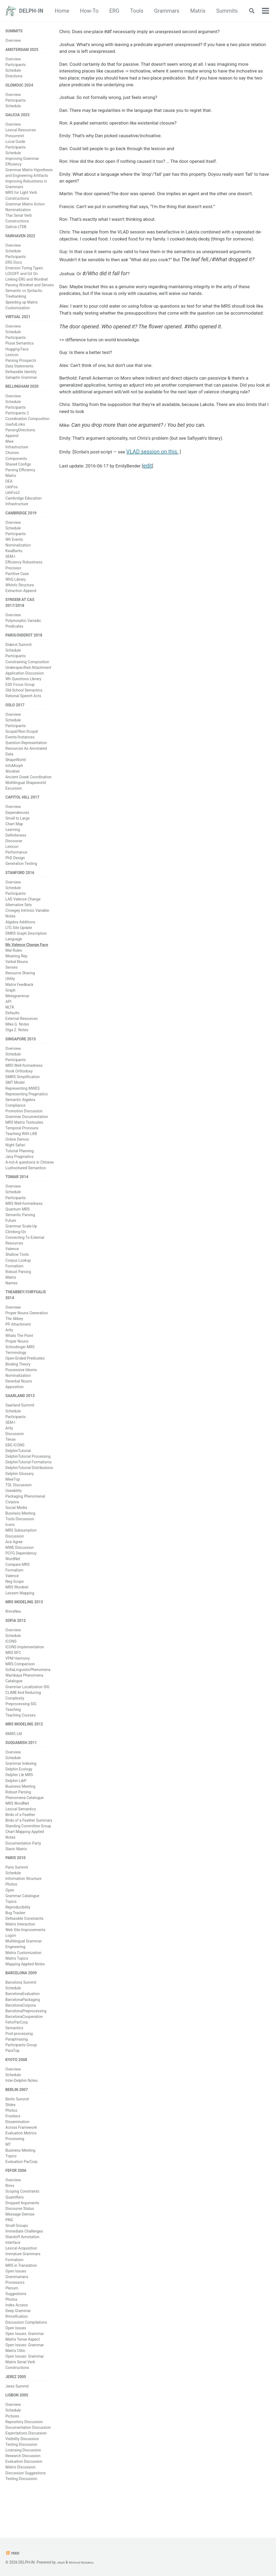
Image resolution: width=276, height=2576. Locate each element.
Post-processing (19, 2062)
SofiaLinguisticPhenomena (27, 1693)
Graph (10, 1006)
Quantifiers (14, 2229)
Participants (15, 66)
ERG (143, 11)
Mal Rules (13, 966)
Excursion (13, 801)
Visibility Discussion (22, 2473)
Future (10, 1239)
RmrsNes (13, 1633)
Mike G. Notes (17, 1040)
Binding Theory (17, 1383)
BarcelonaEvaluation (22, 2022)
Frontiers (12, 2147)
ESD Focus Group (19, 696)
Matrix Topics (16, 1985)
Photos (11, 1911)
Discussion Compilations (26, 2354)
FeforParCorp (16, 2050)
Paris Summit (16, 1894)
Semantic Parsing (20, 1233)
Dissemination (17, 2153)
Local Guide (15, 146)
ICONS (10, 1664)
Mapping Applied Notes (25, 1991)
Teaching (13, 1733)
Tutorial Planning (19, 1168)
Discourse (13, 855)
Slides (10, 2135)
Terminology (15, 1372)
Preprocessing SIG (20, 1727)
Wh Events (14, 549)
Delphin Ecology (18, 1795)
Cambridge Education (23, 506)
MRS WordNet (17, 1829)
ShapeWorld (15, 773)
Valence (12, 1267)
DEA (8, 489)
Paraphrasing (16, 2067)
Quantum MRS (17, 1227)
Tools (165, 11)
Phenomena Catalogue (24, 1823)
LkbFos (11, 495)
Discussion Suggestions (25, 2507)
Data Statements (19, 373)
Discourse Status (19, 2240)
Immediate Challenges (24, 2263)
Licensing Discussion (23, 2485)
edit (162, 576)
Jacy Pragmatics (19, 1173)
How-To (118, 11)
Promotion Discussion (24, 1128)
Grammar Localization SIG (27, 1710)
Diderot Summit (18, 657)
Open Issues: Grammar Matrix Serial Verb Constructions (24, 2394)
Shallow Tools (17, 1273)
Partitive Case (17, 583)
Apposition (14, 1406)
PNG (9, 2252)
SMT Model (15, 1100)
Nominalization (18, 555)
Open (9, 1917)
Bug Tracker (15, 1940)
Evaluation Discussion (23, 2496)
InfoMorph (14, 779)
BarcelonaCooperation (24, 2045)
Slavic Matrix (16, 1875)
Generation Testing (21, 878)
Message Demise (19, 2246)
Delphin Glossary (19, 1494)
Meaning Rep (16, 972)
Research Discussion (22, 2490)
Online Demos (17, 1156)
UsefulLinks (15, 433)
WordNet (12, 1579)
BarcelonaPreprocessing (25, 2039)
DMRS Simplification (22, 1094)
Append (11, 444)
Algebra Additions (20, 938)
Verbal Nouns (16, 977)
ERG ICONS (15, 1466)
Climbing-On (15, 1250)
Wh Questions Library (23, 691)
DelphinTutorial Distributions (29, 1489)
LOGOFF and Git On (21, 279)
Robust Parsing (18, 1290)
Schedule (13, 72)
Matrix (226, 11)
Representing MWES (22, 1105)
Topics (11, 1928)
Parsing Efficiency (20, 478)
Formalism (14, 1284)
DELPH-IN (31, 11)
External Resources (21, 1034)
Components (16, 467)
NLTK (9, 1023)
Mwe (9, 450)
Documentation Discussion (28, 2462)
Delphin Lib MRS (19, 1800)
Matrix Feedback (19, 1000)
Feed (13, 2553)
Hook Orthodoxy (19, 1088)
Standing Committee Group (28, 1852)
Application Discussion (24, 685)
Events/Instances (19, 750)
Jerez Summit (17, 2419)
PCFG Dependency (21, 1574)
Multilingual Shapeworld (25, 796)
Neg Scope (14, 1602)
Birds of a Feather (20, 1840)
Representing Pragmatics (26, 1111)
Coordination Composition (27, 427)
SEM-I (10, 566)
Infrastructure (16, 455)
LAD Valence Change (22, 915)
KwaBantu (13, 560)
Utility (10, 994)
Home (91, 11)
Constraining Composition (27, 674)
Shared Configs (18, 472)
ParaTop (12, 2079)
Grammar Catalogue (22, 1923)
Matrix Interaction (20, 1951)
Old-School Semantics (23, 702)
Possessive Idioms (21, 1389)
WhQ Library (15, 589)
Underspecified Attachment (28, 679)
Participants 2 (17, 421)
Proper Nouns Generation (26, 1332)
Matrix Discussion (20, 2502)
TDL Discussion (18, 1506)
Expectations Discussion (26, 2467)
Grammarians (16, 2309)
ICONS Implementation (24, 1670)
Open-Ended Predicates (25, 1378)
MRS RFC (13, 1676)
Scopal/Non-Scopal (21, 744)
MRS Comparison (20, 1687)
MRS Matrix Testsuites (24, 1139)
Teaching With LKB (21, 1151)
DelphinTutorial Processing (27, 1477)
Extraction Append (20, 600)
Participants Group (21, 2073)
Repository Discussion (24, 2456)
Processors (15, 2314)
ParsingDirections (20, 438)
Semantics (14, 2056)
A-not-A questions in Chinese (29, 1179)
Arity (9, 1349)
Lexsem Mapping (19, 1614)
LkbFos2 (12, 501)
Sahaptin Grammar (21, 384)
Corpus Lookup (18, 1279)
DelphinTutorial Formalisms (28, 1483)
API (8, 1017)
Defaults (12, 1029)
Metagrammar (17, 1011)
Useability (13, 1511)
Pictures (12, 2450)
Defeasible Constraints (24, 1946)
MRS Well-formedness (24, 1082)
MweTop (12, 1500)
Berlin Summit (17, 2130)
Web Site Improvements (25, 1957)
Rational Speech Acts (23, 708)
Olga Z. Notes (16, 1046)
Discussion (14, 1454)
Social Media (16, 1528)
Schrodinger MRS (19, 1366)
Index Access (16, 2337)
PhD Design (15, 872)
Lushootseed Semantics (25, 1185)
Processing (14, 2170)
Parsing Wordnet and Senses (29, 291)
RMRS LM (13, 1758)
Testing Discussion (21, 2479)
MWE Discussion (19, 1568)
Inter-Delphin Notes (21, 2110)
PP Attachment (18, 1344)
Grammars (196, 11)
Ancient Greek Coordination (28, 790)
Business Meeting (20, 1534)
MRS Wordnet (16, 1608)
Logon (10, 1963)
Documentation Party (23, 1869)
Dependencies (17, 827)
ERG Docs (13, 268)
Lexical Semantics (20, 1835)
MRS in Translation (21, 2297)
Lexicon (12, 362)
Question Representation (26, 756)
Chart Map (14, 838)
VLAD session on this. (165, 561)
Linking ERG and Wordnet (26, 285)
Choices (12, 461)
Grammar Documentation (26, 1133)
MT (8, 2175)
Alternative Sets (18, 921)
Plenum (11, 2320)
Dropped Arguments (22, 2235)
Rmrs (9, 2218)
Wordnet (12, 784)
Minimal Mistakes (84, 2562)
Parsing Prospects (20, 367)
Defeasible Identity (21, 379)
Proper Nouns (17, 1361)
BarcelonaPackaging (22, 2028)
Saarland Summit (19, 1426)
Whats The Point (19, 1355)
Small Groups (16, 2257)
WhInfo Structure (19, 594)
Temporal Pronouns (21, 1145)
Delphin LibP (15, 1806)
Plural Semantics (19, 350)
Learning (12, 844)
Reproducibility (17, 1934)
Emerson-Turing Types (24, 273)
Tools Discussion (19, 1540)
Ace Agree (14, 1562)
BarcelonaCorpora (20, 2033)
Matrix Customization (23, 1979)
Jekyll (61, 2562)
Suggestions (15, 2326)
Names (11, 1301)
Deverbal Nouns (18, 1400)
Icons (10, 1545)
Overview (13, 41)
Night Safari (15, 1162)
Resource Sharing (20, 989)
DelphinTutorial (18, 1471)
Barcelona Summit (20, 2011)
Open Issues (15, 2303)
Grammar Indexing (20, 1789)
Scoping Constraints (22, 2223)
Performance (16, 867)
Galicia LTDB (15, 231)
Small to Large (17, 833)
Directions (13, 78)
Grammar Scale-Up (21, 1244)
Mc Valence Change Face (26, 960)
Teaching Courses (20, 1738)
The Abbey (14, 1338)
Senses (11, 983)
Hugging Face (17, 356)
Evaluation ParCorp (21, 2192)
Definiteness (15, 850)
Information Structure (23, 1906)
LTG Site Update (18, 943)
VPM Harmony (17, 1682)
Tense (10, 1460)
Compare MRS (17, 1585)
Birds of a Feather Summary (28, 1846)
